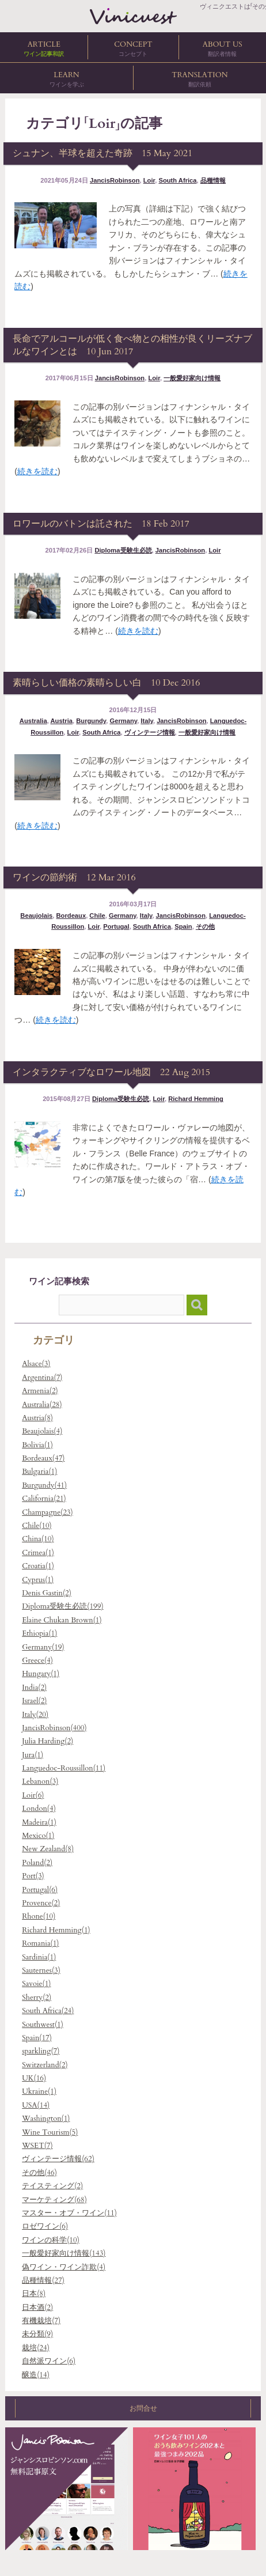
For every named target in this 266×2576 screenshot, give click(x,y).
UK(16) (34, 2078)
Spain (183, 926)
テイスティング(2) (52, 2186)
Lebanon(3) (40, 1781)
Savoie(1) (36, 1984)
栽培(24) (36, 2348)
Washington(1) (46, 2118)
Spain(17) (37, 2038)
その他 (205, 926)
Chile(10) (37, 1525)
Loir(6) (33, 1795)
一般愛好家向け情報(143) (63, 2253)
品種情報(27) (43, 2280)
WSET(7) (37, 2145)
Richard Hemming (195, 1098)
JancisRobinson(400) (54, 1728)
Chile (97, 915)
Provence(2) (41, 1903)
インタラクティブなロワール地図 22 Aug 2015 (111, 1072)
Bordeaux (71, 915)
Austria (61, 720)
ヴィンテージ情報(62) (58, 2159)
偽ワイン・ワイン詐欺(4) (63, 2267)
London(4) (39, 1808)
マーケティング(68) (54, 2200)
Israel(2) (34, 1701)
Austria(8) (37, 1418)
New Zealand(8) (48, 1849)
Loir (149, 180)
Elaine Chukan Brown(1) (61, 1620)
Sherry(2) (36, 1997)
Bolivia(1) (37, 1445)
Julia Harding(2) (47, 1741)
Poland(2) (37, 1863)
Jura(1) (32, 1755)
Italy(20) (35, 1714)
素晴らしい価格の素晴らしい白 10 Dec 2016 (106, 682)
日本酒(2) (37, 2307)
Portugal (116, 926)
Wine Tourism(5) (50, 2132)
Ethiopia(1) (39, 1633)
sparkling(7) (40, 2051)
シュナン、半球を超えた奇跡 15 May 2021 (102, 153)
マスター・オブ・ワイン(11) (69, 2213)
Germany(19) (43, 1647)
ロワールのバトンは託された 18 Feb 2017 (101, 523)
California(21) (44, 1498)
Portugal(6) (40, 1890)
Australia (33, 720)
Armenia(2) (40, 1391)
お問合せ (133, 2408)
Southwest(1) (42, 2024)
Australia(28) (42, 1404)
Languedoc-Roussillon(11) (63, 1768)
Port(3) (33, 1876)
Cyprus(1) (38, 1580)
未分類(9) (37, 2334)
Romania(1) (40, 1943)
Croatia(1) (38, 1566)
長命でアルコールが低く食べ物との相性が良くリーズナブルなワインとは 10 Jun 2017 (132, 345)
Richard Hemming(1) (56, 1930)
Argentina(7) (42, 1377)
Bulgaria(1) (39, 1471)
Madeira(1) (39, 1822)
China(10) (38, 1539)
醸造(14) (36, 2375)
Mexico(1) (38, 1835)
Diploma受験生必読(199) (62, 1606)
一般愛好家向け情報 (192, 378)
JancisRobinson (114, 180)
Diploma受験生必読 (122, 550)
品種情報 (213, 180)
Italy (146, 720)
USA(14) (36, 2105)
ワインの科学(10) (50, 2240)
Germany (123, 720)
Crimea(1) (38, 1553)
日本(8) (33, 2293)
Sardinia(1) (39, 1957)
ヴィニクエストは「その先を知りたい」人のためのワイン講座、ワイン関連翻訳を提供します (133, 16)
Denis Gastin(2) (46, 1593)
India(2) (34, 1687)
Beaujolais (36, 915)
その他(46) (39, 2173)
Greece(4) (37, 1660)
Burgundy (91, 720)
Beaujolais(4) (42, 1431)
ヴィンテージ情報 (149, 732)
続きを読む (37, 471)
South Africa (177, 180)
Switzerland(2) (44, 2065)
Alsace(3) (36, 1364)
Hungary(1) (40, 1674)
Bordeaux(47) (43, 1458)
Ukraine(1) (39, 2091)
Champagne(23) (47, 1512)
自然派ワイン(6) (48, 2361)
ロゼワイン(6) (45, 2226)
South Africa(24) (48, 2011)
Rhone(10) (38, 1916)
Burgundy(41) (44, 1485)
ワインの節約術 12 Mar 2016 (74, 877)
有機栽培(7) (41, 2321)
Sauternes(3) (41, 1970)
